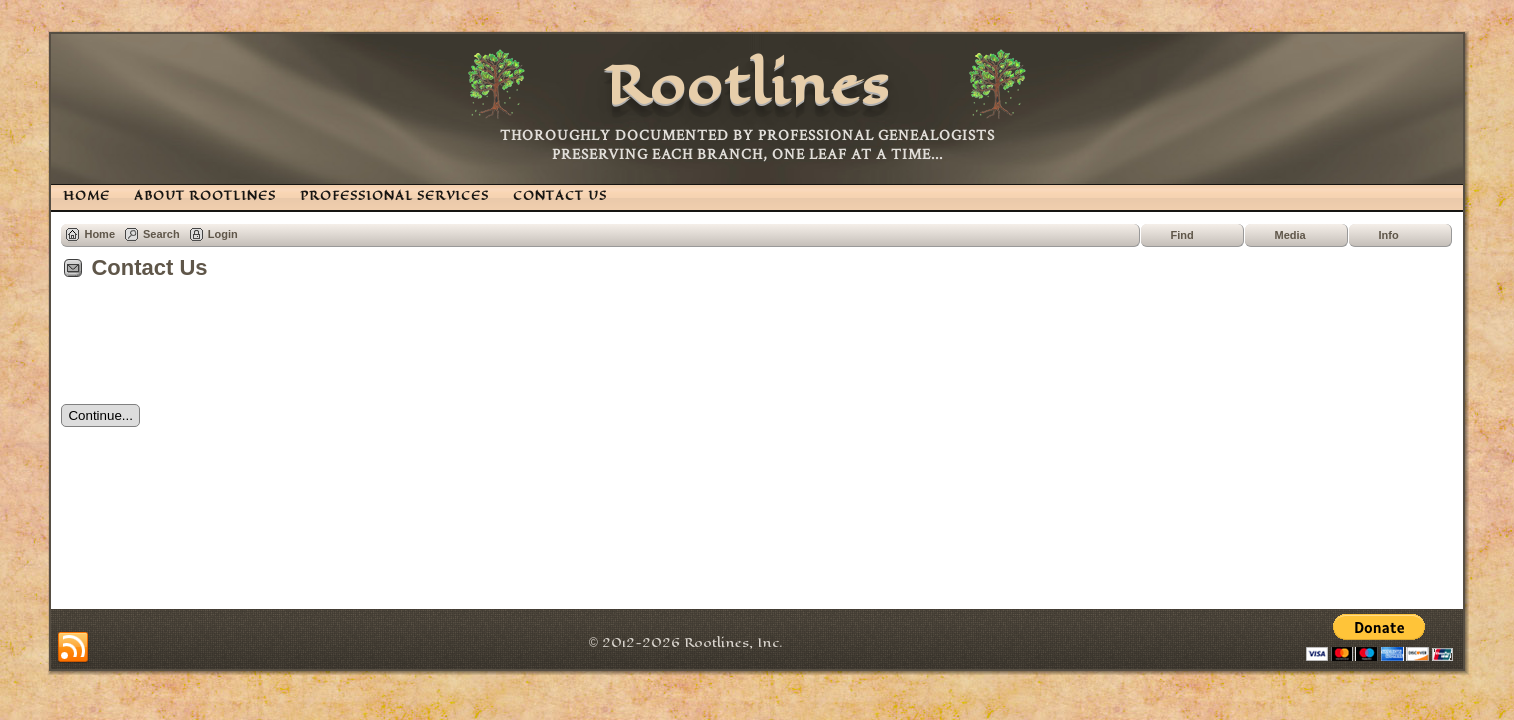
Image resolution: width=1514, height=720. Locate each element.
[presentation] (213, 349)
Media (1290, 235)
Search (161, 234)
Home (99, 234)
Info (1389, 235)
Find (1182, 235)
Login (223, 234)
